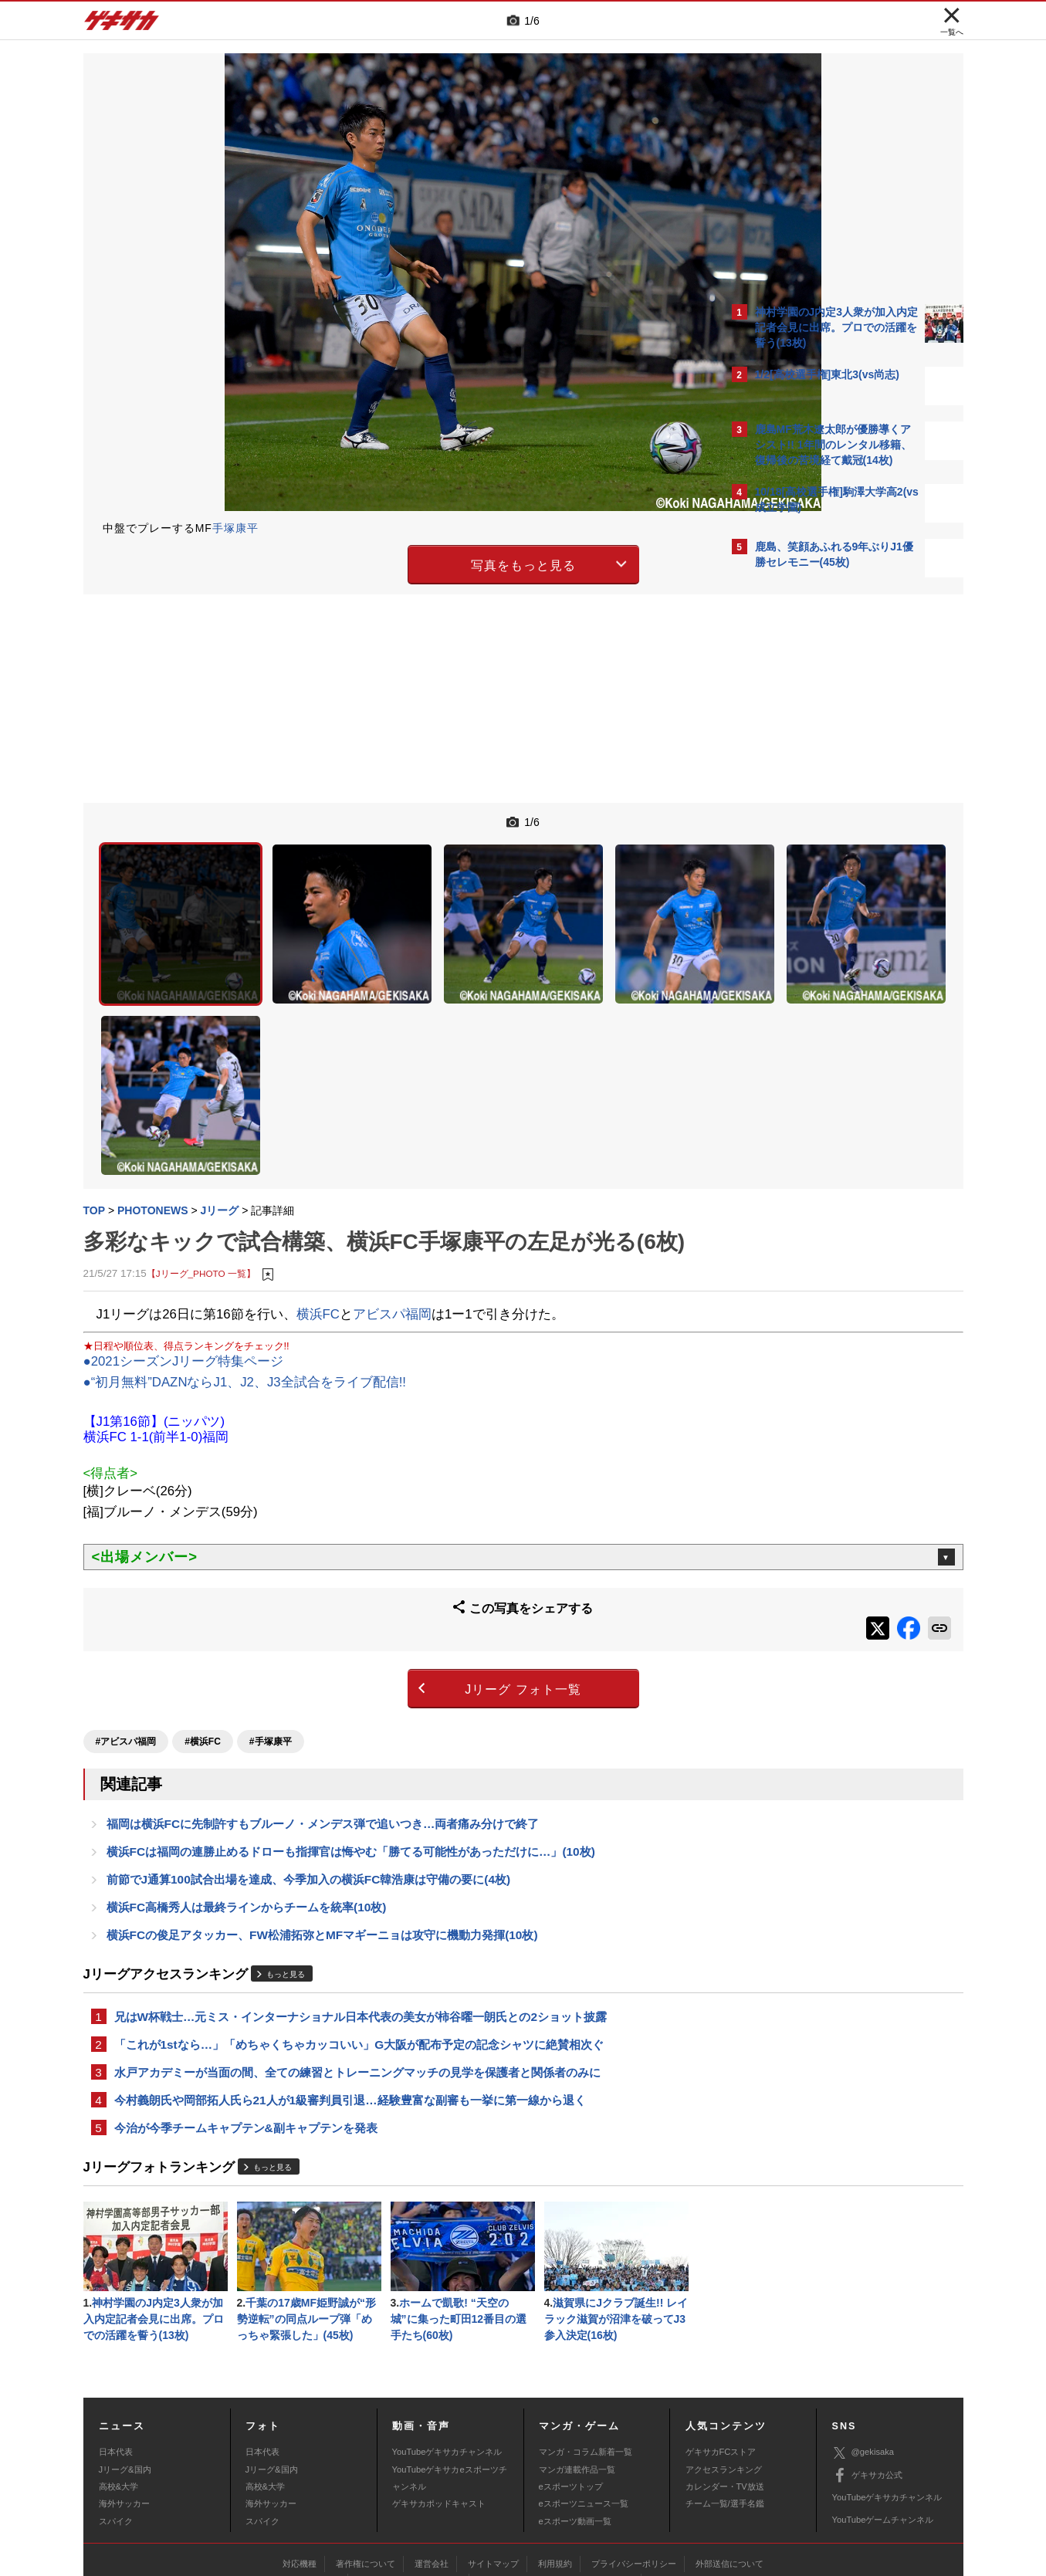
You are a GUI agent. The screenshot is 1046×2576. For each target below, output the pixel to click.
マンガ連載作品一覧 (577, 2368)
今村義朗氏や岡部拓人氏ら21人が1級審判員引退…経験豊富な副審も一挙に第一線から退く (350, 1992)
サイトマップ (493, 2462)
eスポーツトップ (571, 2385)
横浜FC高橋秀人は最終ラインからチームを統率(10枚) (247, 1791)
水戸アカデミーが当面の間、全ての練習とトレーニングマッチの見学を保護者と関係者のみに (357, 1962)
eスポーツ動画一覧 (575, 2420)
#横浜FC (202, 1618)
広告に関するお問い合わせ (289, 2480)
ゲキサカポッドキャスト (439, 2402)
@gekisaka (863, 2352)
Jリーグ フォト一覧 (387, 1572)
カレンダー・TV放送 (724, 2385)
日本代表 (116, 2350)
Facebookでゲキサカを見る (819, 850)
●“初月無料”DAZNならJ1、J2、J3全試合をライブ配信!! (245, 1275)
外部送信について (729, 2462)
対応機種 (300, 2462)
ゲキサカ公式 (867, 2374)
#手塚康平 (270, 1618)
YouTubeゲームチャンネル (883, 2418)
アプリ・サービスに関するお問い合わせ (556, 2480)
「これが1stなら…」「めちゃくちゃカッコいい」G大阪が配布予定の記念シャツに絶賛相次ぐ (359, 1933)
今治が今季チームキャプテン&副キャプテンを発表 (245, 2021)
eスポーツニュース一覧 (583, 2402)
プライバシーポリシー (633, 2462)
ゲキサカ (122, 25)
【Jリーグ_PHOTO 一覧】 (201, 1166)
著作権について (365, 2462)
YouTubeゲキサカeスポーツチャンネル (449, 2377)
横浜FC (318, 1206)
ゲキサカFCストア (721, 2350)
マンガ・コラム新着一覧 (585, 2350)
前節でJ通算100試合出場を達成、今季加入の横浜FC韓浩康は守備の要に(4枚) (309, 1762)
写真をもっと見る (388, 562)
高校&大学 (118, 2385)
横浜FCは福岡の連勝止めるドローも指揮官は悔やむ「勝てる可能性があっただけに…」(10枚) (351, 1732)
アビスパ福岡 (392, 1206)
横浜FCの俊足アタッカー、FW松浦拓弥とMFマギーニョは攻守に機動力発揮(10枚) (322, 1820)
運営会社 (432, 2462)
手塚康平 (235, 528)
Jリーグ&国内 (125, 2368)
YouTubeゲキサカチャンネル (447, 2350)
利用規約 (555, 2462)
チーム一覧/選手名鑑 (724, 2402)
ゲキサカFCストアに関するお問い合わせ (730, 2480)
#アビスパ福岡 (126, 1618)
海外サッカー (124, 2402)
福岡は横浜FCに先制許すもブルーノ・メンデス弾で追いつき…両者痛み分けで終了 (323, 1703)
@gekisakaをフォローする (817, 818)
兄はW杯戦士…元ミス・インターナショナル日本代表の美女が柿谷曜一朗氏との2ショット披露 (360, 1904)
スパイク (116, 2420)
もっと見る (285, 1861)
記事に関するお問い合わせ (410, 2480)
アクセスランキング (723, 2368)
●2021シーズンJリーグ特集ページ (183, 1254)
